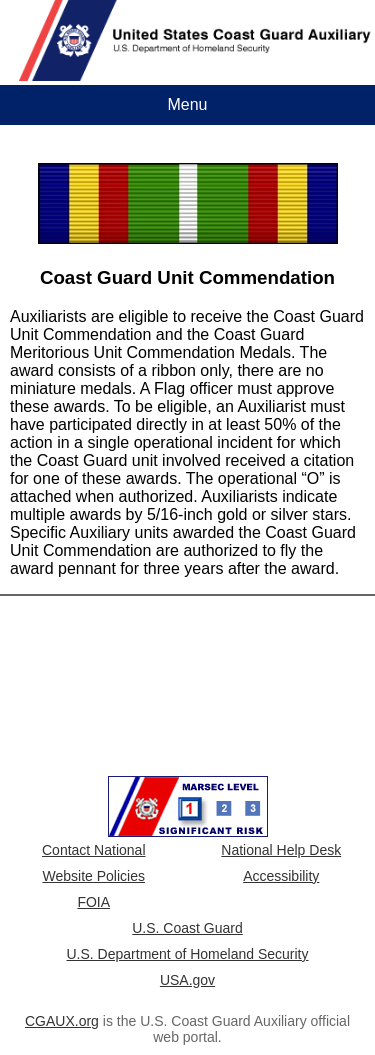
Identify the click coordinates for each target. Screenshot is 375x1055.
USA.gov (187, 980)
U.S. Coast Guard (187, 928)
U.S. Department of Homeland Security (188, 954)
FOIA (93, 902)
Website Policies (94, 876)
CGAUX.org (62, 1021)
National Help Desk (281, 850)
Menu (187, 104)
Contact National (94, 850)
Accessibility (281, 876)
